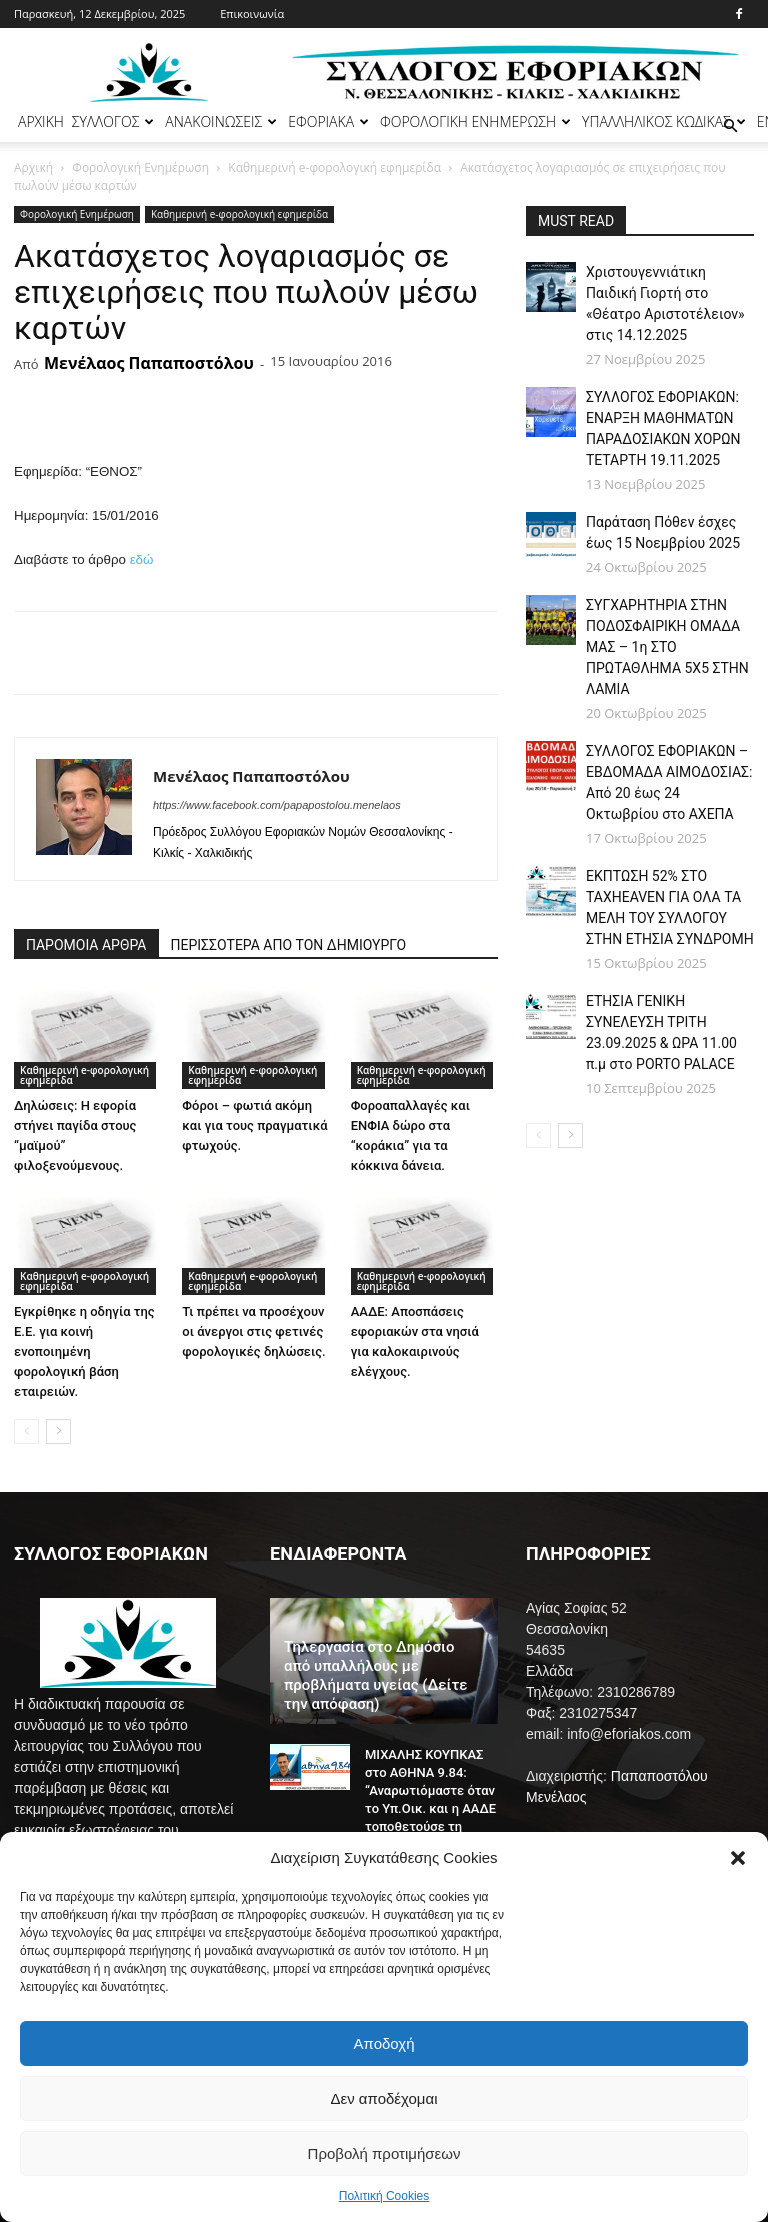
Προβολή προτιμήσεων (384, 2153)
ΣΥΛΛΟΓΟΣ (113, 121)
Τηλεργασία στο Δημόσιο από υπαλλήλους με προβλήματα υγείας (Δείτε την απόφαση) (376, 1675)
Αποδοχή (384, 2043)
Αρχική (33, 167)
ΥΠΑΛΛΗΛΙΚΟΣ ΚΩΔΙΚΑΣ (664, 121)
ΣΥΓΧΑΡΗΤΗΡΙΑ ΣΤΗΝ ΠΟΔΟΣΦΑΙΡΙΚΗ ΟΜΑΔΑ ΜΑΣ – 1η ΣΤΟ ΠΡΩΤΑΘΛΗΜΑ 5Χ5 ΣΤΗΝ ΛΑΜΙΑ (667, 647)
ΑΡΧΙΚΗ (41, 121)
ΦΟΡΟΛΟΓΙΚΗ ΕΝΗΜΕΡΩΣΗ (475, 121)
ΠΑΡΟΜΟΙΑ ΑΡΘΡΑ (86, 945)
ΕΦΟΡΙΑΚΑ (328, 121)
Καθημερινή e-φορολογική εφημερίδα (334, 167)
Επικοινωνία (252, 13)
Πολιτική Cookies (384, 2196)
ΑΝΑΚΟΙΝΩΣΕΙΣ (221, 121)
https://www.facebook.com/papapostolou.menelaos (277, 805)
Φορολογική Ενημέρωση (140, 167)
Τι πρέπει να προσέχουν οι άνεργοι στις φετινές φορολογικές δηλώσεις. (253, 1331)
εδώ (142, 559)
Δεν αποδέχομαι (383, 2098)
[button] (738, 1858)
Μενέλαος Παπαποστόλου (149, 363)
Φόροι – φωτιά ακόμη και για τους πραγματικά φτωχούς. (254, 1125)
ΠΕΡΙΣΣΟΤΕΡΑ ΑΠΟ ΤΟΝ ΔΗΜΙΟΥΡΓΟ (289, 945)
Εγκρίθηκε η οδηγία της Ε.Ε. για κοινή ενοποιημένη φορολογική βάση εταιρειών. (84, 1351)
